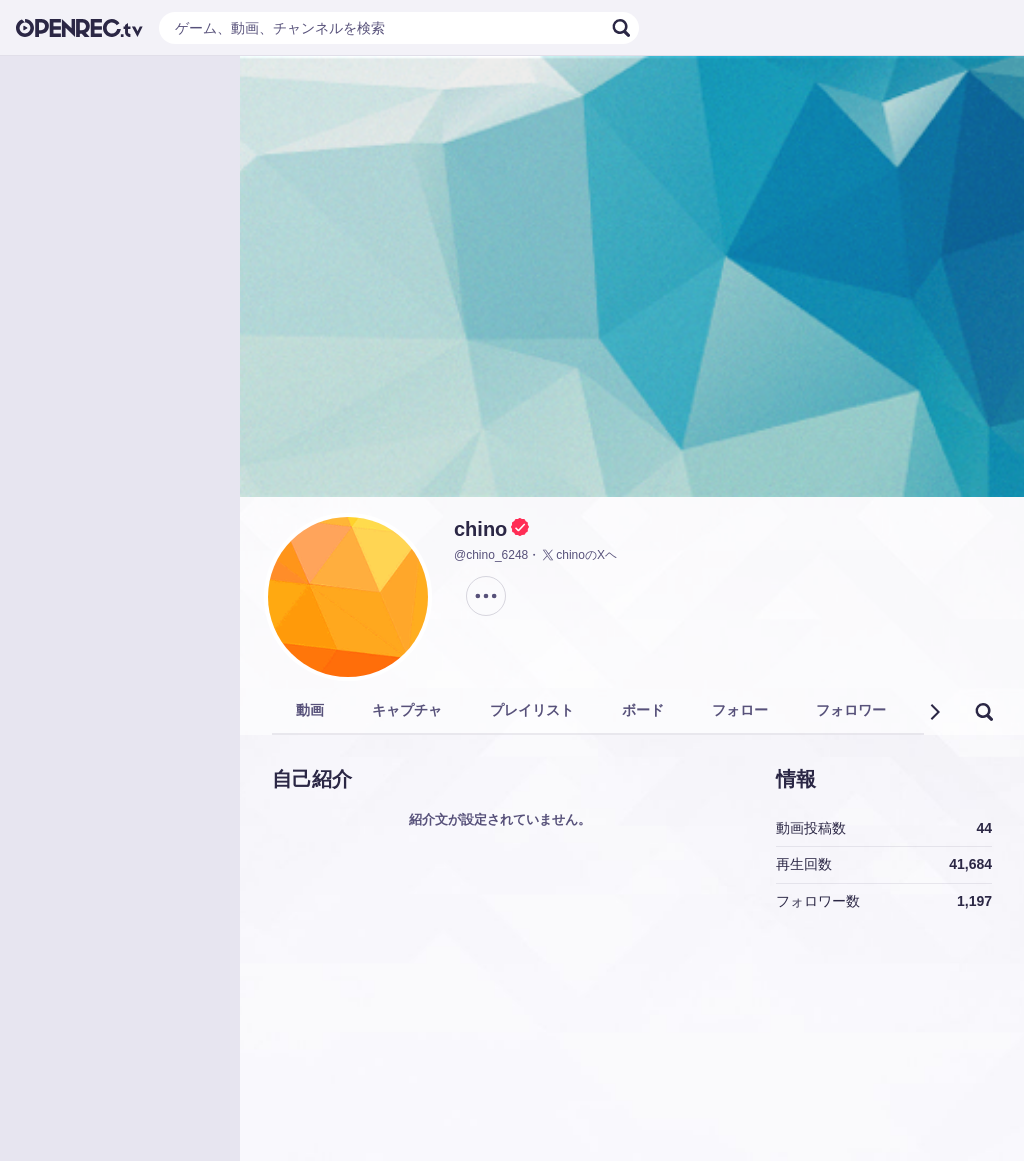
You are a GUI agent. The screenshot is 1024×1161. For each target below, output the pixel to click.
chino (480, 529)
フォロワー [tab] (851, 710)
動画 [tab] (310, 710)
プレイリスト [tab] (532, 710)
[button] (934, 712)
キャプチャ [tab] (407, 710)
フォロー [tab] (740, 710)
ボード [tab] (643, 710)
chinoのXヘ (578, 555)
